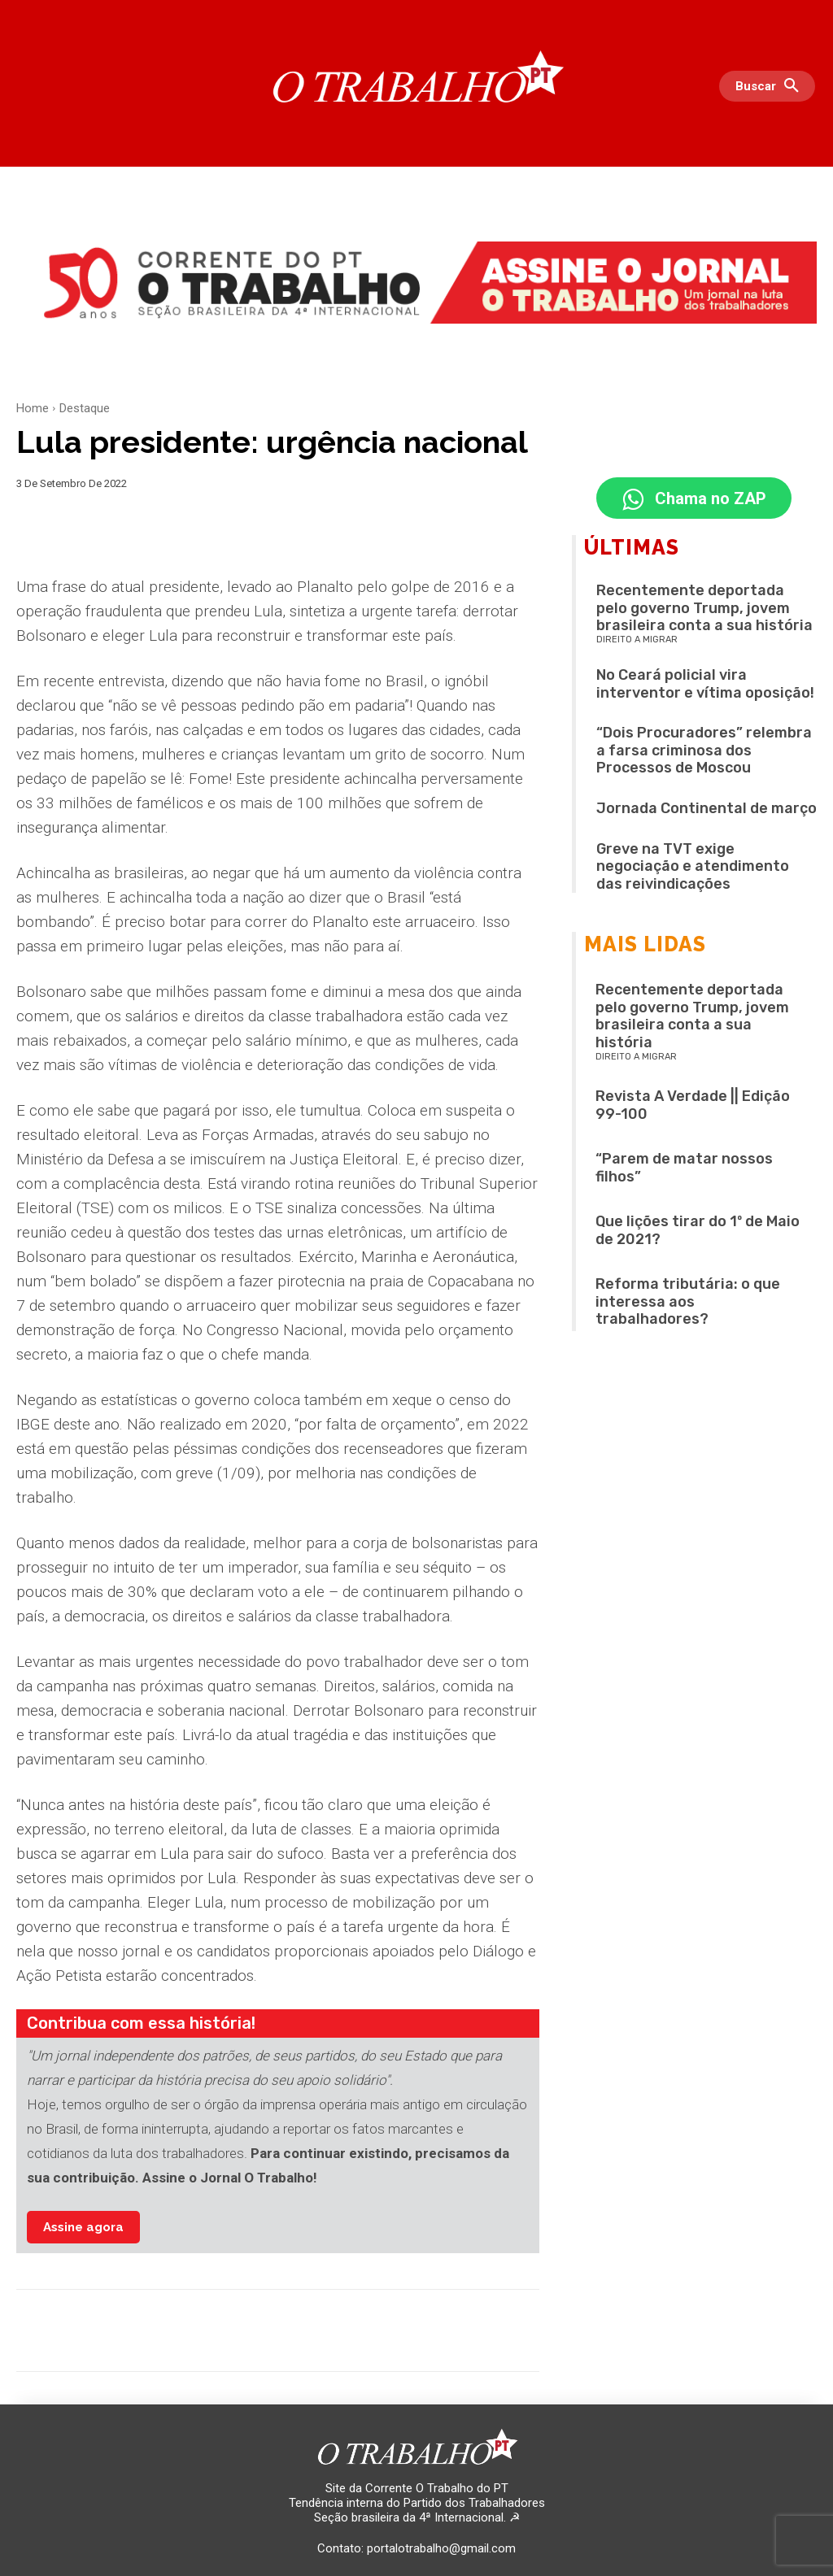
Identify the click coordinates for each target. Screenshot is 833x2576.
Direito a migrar (637, 642)
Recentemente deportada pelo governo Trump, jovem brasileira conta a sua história (704, 611)
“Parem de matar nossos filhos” (684, 1171)
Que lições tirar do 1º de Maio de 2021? (697, 1233)
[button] (771, 86)
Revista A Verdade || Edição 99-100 (692, 1108)
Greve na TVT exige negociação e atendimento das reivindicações (692, 868)
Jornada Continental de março (706, 811)
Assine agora (83, 2227)
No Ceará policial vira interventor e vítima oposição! (705, 687)
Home (32, 408)
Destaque (84, 408)
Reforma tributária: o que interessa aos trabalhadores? (687, 1304)
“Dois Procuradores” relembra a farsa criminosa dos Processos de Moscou (704, 753)
